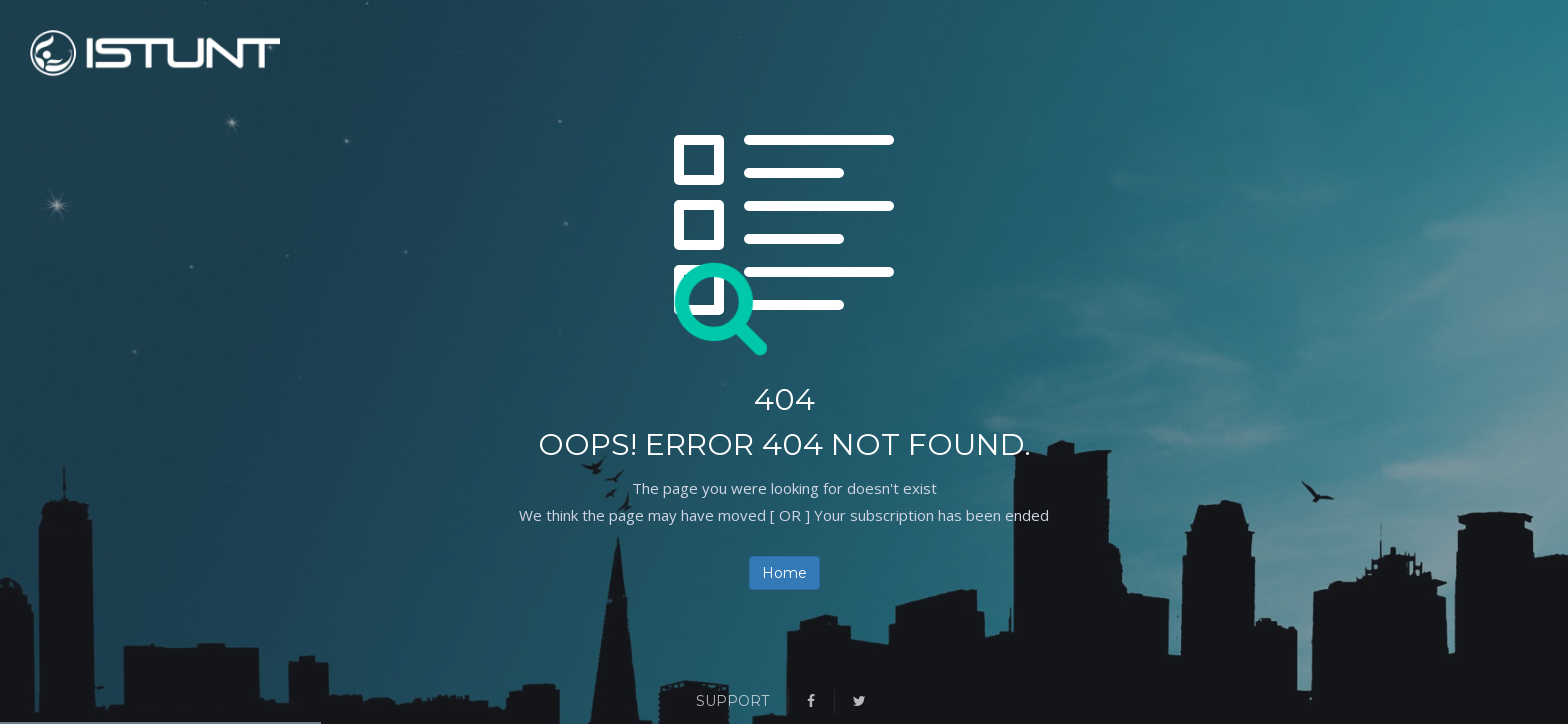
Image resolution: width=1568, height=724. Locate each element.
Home (784, 573)
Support (732, 701)
